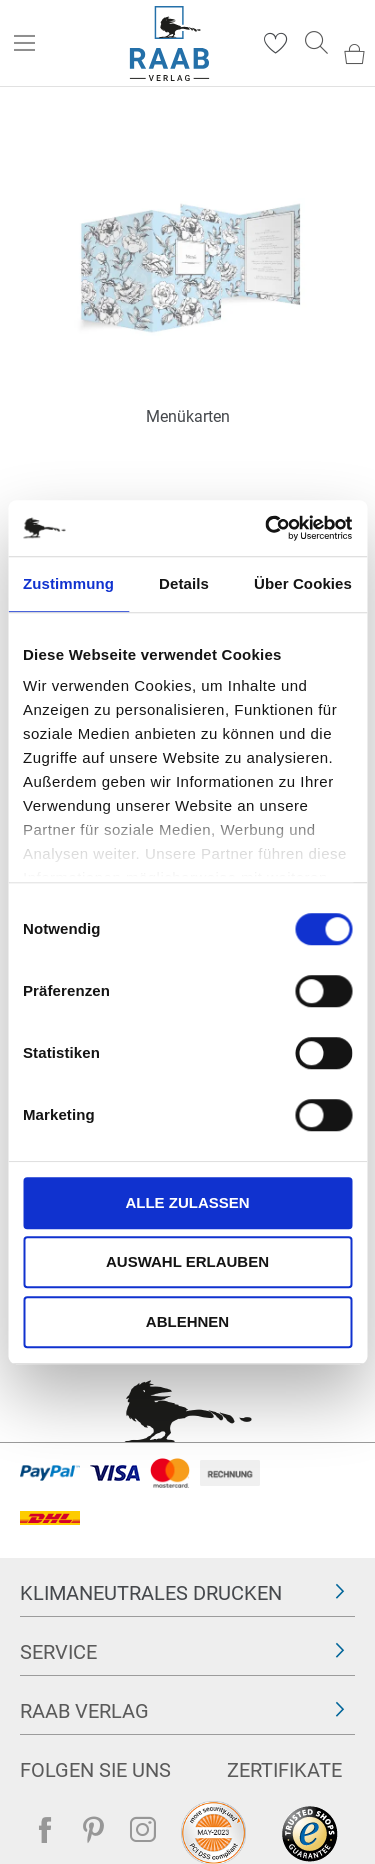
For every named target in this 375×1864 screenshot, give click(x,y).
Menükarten (188, 416)
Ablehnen (187, 1321)
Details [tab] (184, 583)
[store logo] (169, 43)
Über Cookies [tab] (303, 583)
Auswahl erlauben (187, 1261)
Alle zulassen (187, 1202)
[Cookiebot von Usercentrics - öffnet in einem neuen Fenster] (267, 528)
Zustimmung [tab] (68, 583)
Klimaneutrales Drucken (151, 1593)
